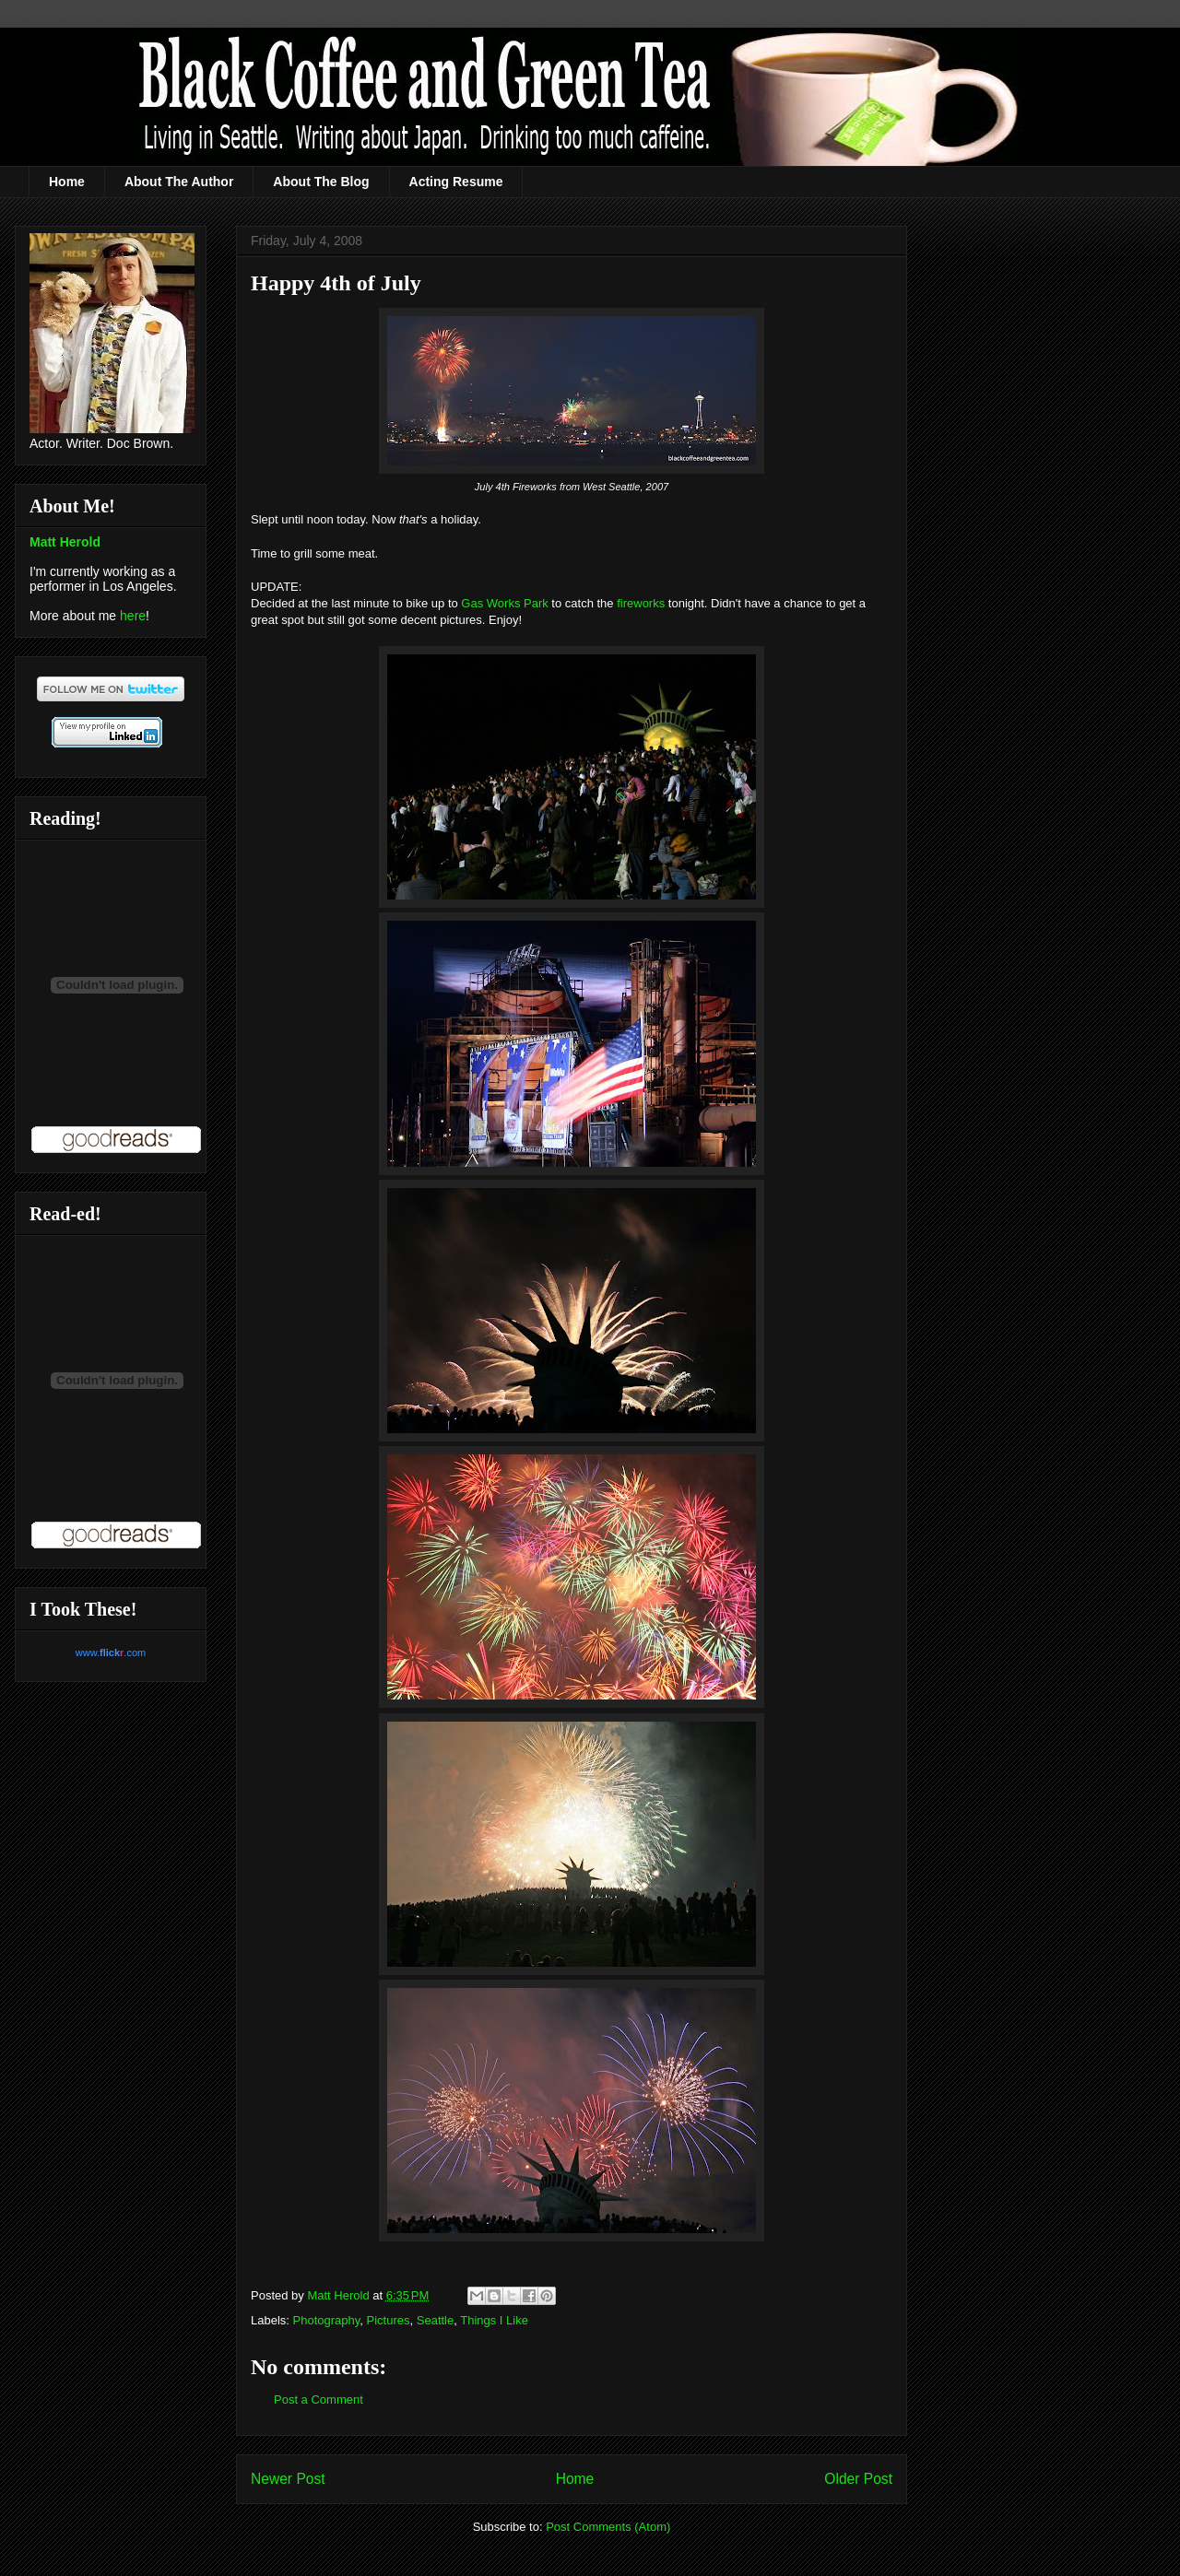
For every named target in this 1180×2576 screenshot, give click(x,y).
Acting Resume (456, 181)
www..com (111, 1652)
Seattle (435, 2320)
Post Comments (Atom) (608, 2527)
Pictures (388, 2320)
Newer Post (288, 2479)
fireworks (641, 603)
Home (67, 181)
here (133, 615)
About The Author (178, 181)
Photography (326, 2320)
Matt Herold (65, 542)
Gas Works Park (504, 603)
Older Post (858, 2479)
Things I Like (494, 2320)
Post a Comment (318, 2399)
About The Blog (321, 181)
